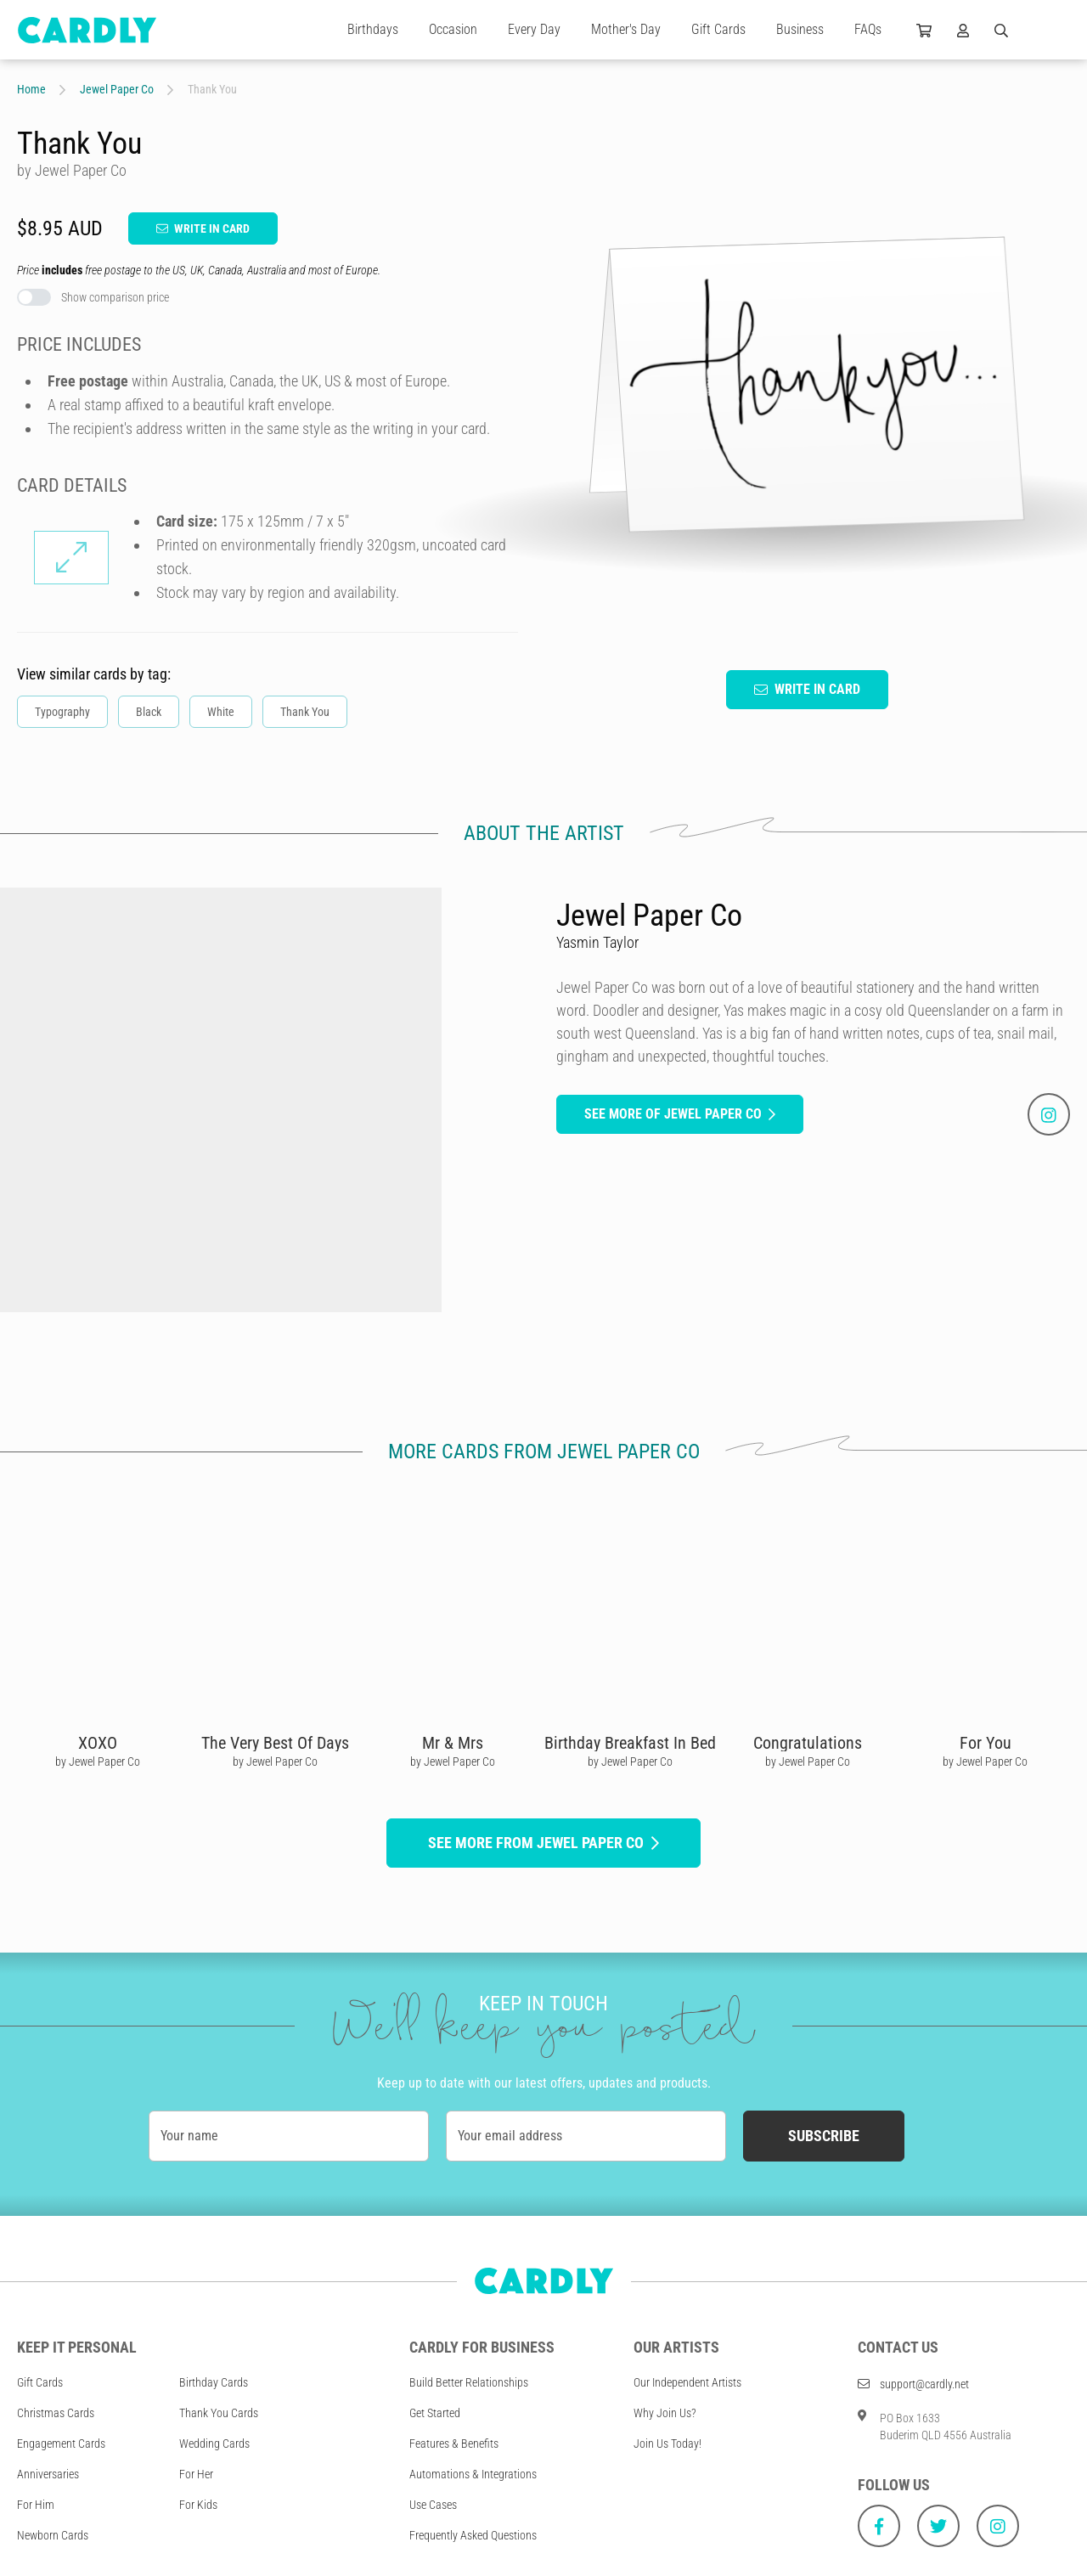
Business (800, 29)
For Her (196, 2474)
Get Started (434, 2413)
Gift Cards (718, 29)
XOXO (97, 1743)
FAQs (867, 29)
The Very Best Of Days (275, 1743)
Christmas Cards (55, 2413)
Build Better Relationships (468, 2382)
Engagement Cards (61, 2443)
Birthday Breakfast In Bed (630, 1743)
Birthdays (372, 29)
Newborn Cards (52, 2535)
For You (985, 1743)
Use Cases (433, 2504)
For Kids (198, 2504)
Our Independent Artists (687, 2382)
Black (148, 712)
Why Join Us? (665, 2413)
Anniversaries (48, 2474)
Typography (62, 712)
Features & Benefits (453, 2443)
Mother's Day (626, 29)
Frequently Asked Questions (473, 2535)
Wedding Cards (214, 2443)
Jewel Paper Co (117, 89)
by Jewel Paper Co (97, 1761)
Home (31, 89)
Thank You (304, 712)
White (220, 712)
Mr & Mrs (452, 1743)
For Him (35, 2504)
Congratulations (807, 1743)
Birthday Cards (213, 2382)
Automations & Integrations (473, 2474)
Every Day (534, 29)
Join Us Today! (667, 2443)
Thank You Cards (218, 2413)
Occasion (453, 29)
